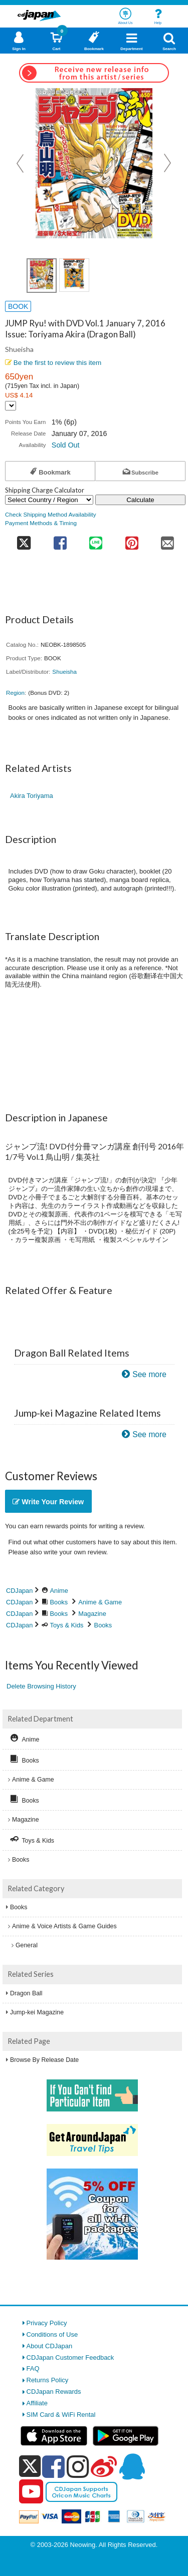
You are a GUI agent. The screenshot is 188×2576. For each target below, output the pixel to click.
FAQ (33, 2368)
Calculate (140, 500)
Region (15, 692)
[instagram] (78, 2466)
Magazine (92, 1613)
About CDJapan (50, 2346)
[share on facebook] (60, 540)
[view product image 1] (42, 275)
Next (167, 163)
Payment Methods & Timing (41, 523)
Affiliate (37, 2403)
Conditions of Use (52, 2334)
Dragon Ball (26, 1993)
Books (59, 1602)
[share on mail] (168, 540)
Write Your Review (48, 1502)
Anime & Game (100, 1602)
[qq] (132, 2466)
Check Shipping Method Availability (50, 514)
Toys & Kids (67, 1625)
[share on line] (96, 540)
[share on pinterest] (131, 540)
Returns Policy (48, 2380)
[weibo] (104, 2466)
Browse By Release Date (44, 2059)
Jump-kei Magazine (37, 2012)
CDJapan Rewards (54, 2391)
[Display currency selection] (10, 405)
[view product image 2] (74, 275)
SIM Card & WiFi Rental (61, 2414)
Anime (59, 1590)
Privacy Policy (47, 2323)
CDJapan (19, 1590)
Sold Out (66, 445)
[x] (30, 2466)
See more (149, 1374)
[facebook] (53, 2466)
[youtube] (31, 2491)
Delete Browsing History (41, 1686)
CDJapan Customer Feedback (70, 2357)
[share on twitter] (23, 540)
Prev (21, 163)
